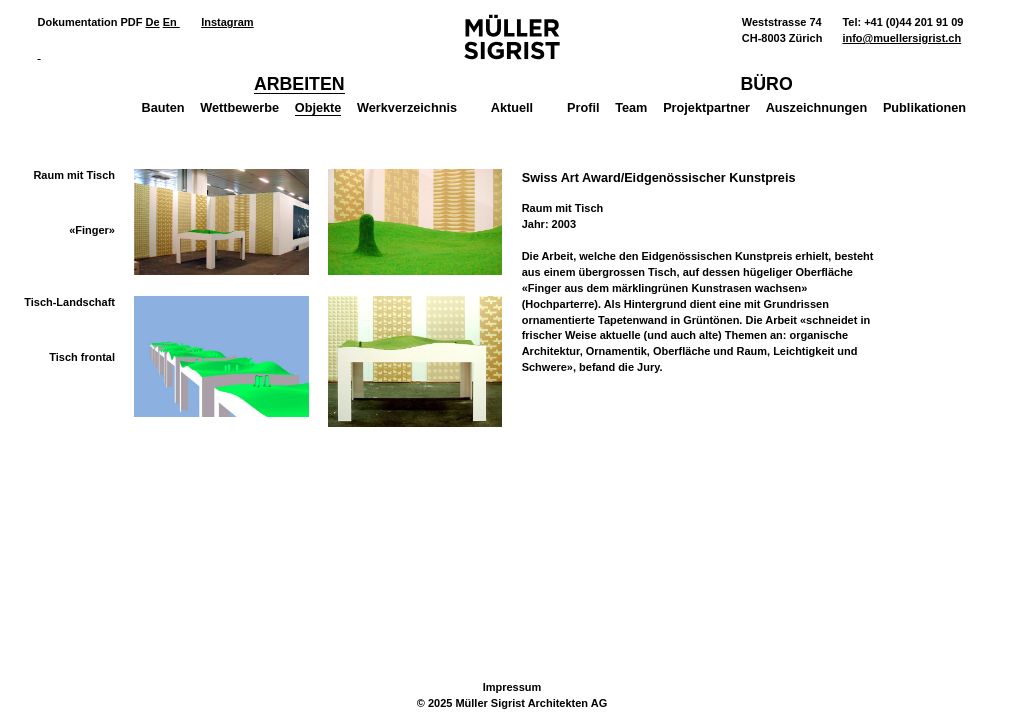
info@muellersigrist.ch (901, 38)
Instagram (227, 22)
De (153, 22)
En (171, 22)
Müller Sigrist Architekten (512, 37)
